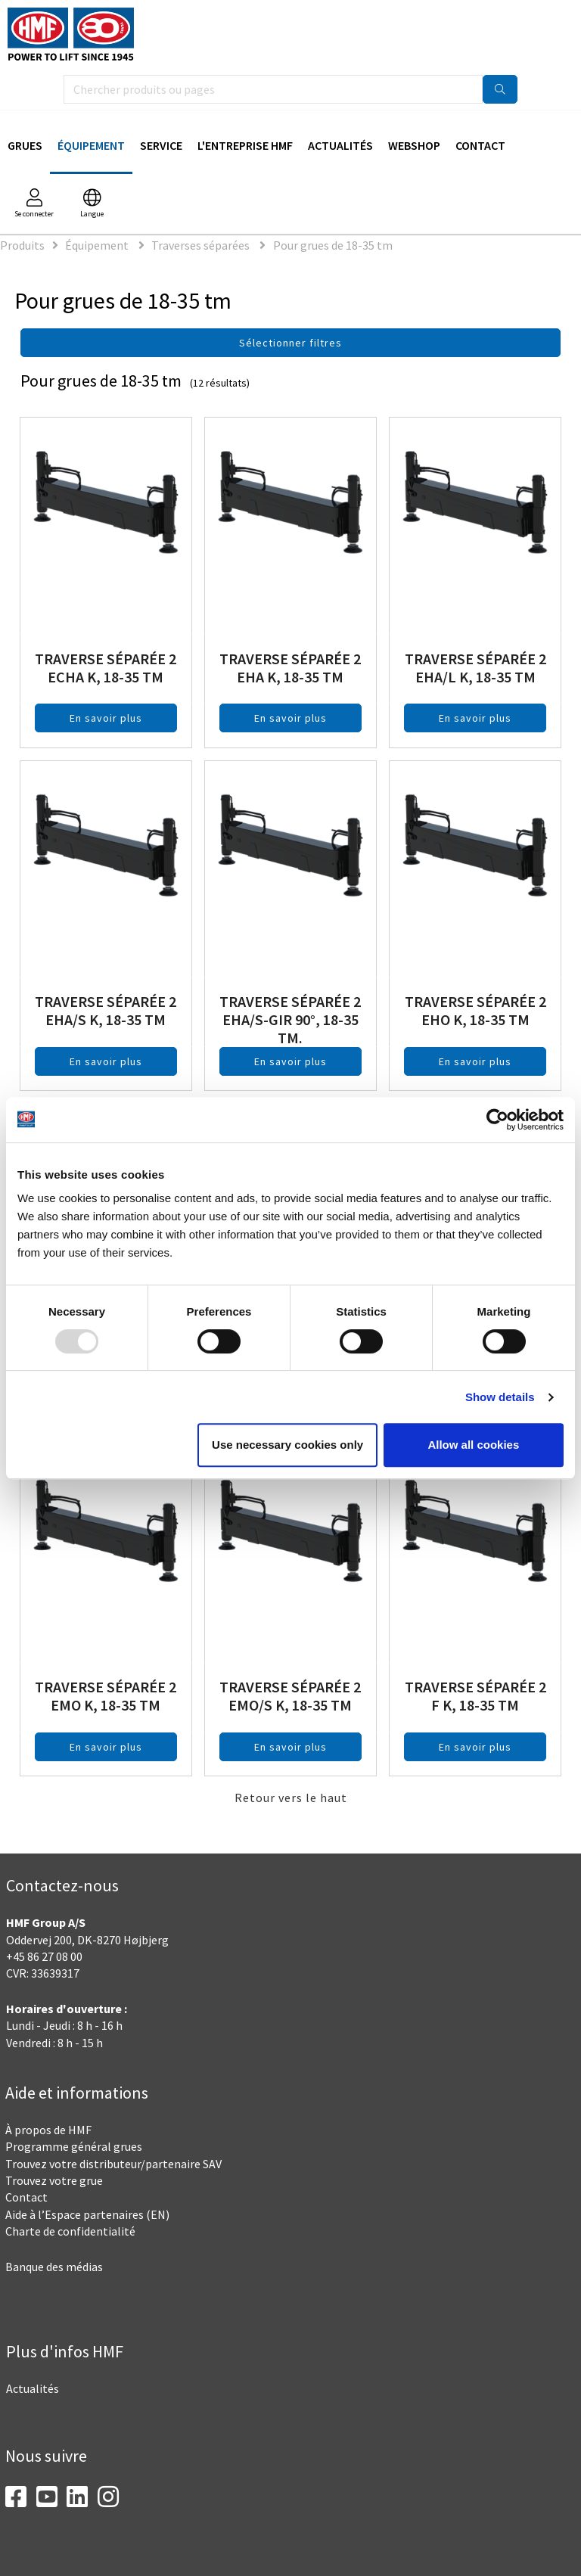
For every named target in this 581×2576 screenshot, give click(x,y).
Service (161, 145)
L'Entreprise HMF (245, 145)
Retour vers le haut (291, 1797)
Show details (500, 1397)
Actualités (340, 145)
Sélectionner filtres (290, 343)
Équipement (91, 145)
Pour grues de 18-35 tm (333, 245)
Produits (22, 245)
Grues (25, 145)
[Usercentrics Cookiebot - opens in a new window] (497, 1119)
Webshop (414, 145)
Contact (480, 145)
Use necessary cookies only (287, 1444)
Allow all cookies (473, 1444)
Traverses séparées (201, 245)
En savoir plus (106, 718)
